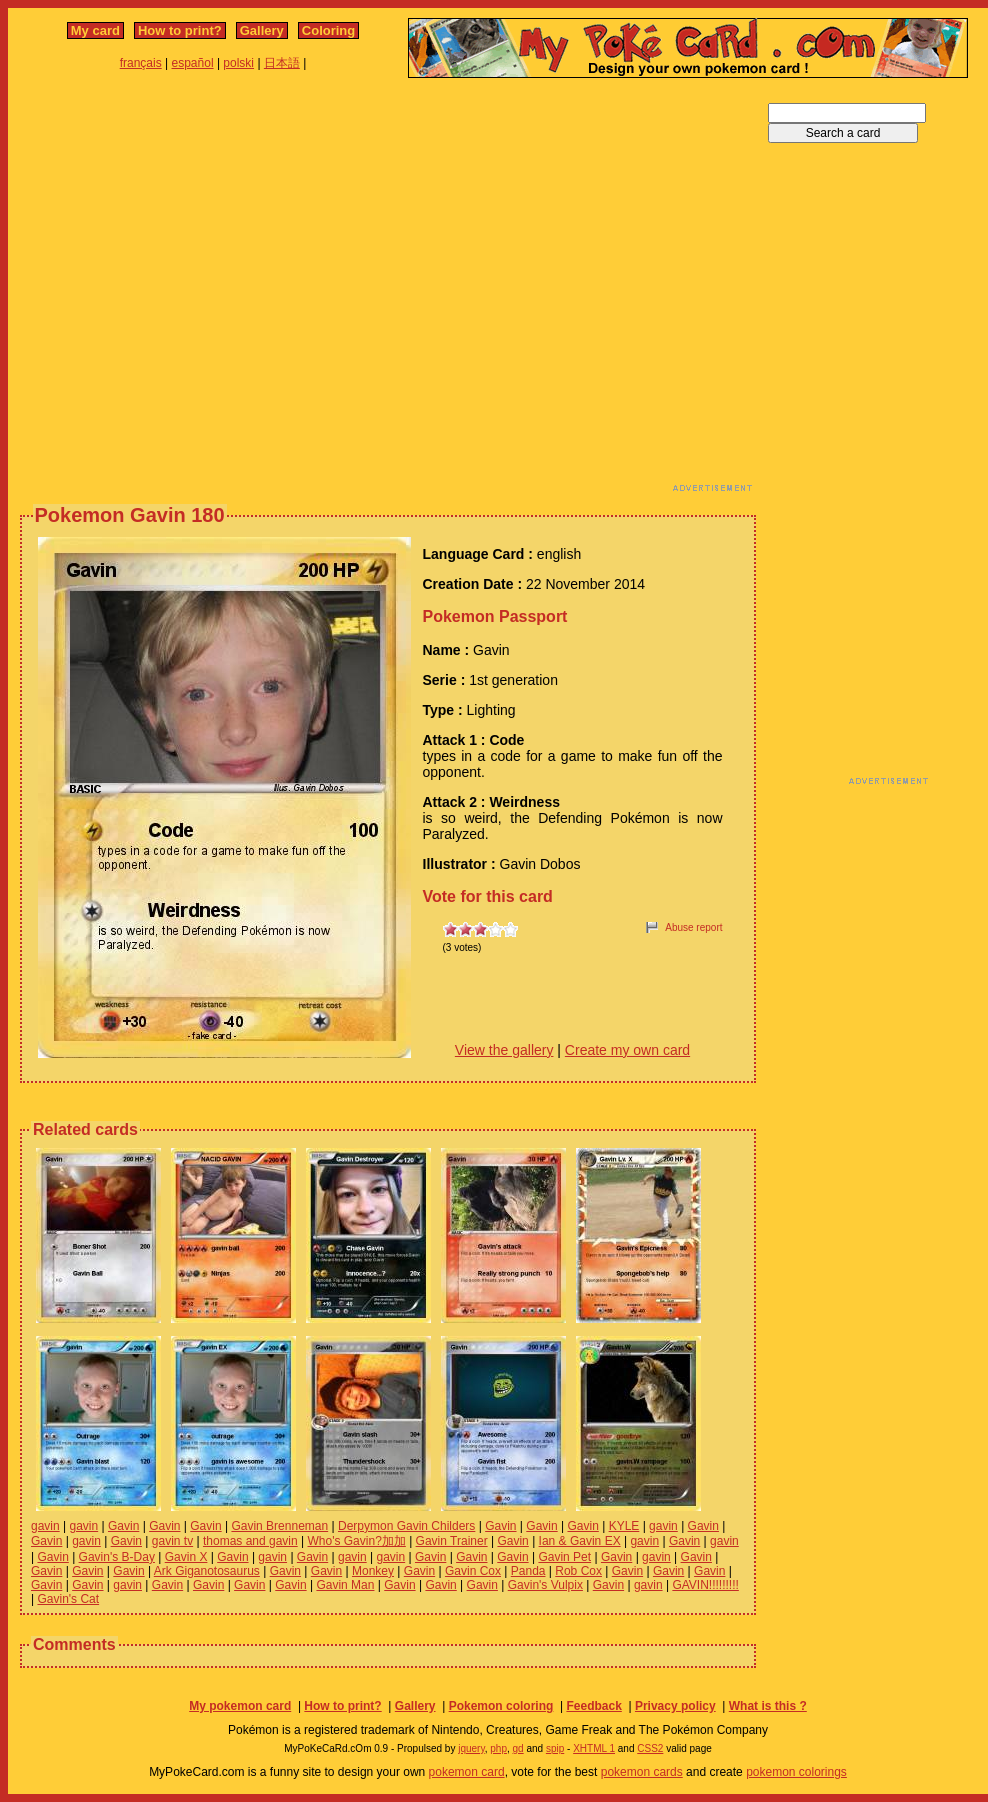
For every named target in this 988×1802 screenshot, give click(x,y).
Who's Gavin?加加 (356, 1541)
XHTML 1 (594, 1748)
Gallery (262, 30)
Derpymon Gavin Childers (406, 1526)
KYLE (624, 1526)
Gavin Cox (473, 1571)
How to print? (180, 30)
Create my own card (627, 1050)
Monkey (373, 1571)
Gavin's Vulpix (545, 1585)
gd (518, 1748)
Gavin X (186, 1557)
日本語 (282, 63)
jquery (471, 1748)
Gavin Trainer (452, 1541)
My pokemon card (240, 1706)
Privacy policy (675, 1706)
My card (95, 30)
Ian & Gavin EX (580, 1541)
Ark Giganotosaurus (207, 1571)
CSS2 (650, 1748)
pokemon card (467, 1772)
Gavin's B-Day (117, 1557)
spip (555, 1748)
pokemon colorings (796, 1772)
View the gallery (504, 1050)
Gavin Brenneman (279, 1526)
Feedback (593, 1706)
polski (238, 63)
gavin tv (172, 1541)
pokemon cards (642, 1772)
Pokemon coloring (501, 1706)
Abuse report (693, 927)
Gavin (123, 1526)
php (498, 1748)
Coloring (328, 30)
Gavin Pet (564, 1557)
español (193, 63)
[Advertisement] (187, 290)
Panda (528, 1571)
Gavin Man (345, 1585)
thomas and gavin (250, 1541)
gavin (45, 1526)
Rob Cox (578, 1571)
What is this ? (768, 1706)
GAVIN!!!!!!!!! (705, 1585)
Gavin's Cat (68, 1599)
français (141, 63)
